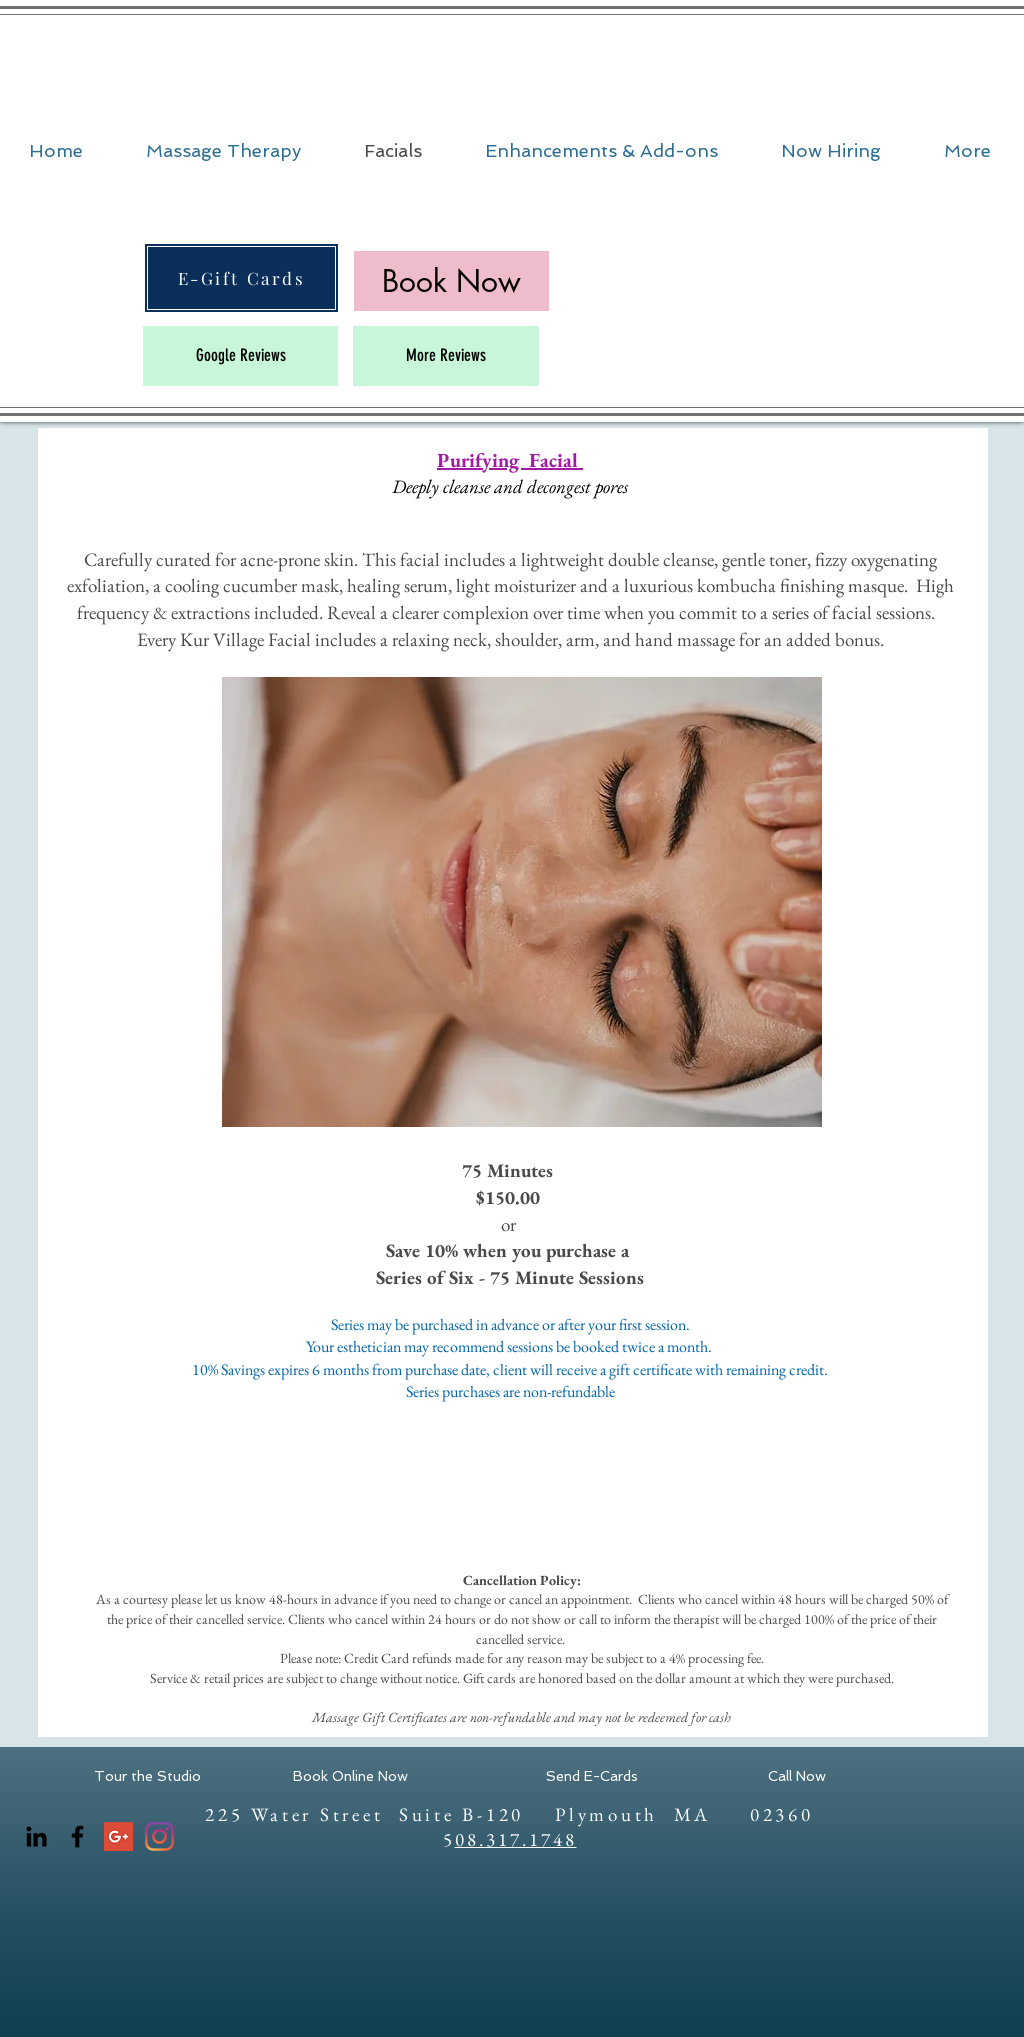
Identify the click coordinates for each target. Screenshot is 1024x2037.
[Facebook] (77, 1836)
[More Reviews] (446, 356)
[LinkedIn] (36, 1836)
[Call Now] (796, 1777)
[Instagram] (159, 1836)
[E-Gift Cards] (241, 278)
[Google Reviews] (240, 356)
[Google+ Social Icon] (118, 1836)
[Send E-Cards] (592, 1777)
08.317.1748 (516, 1839)
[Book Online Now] (350, 1777)
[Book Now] (451, 281)
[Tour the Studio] (147, 1777)
